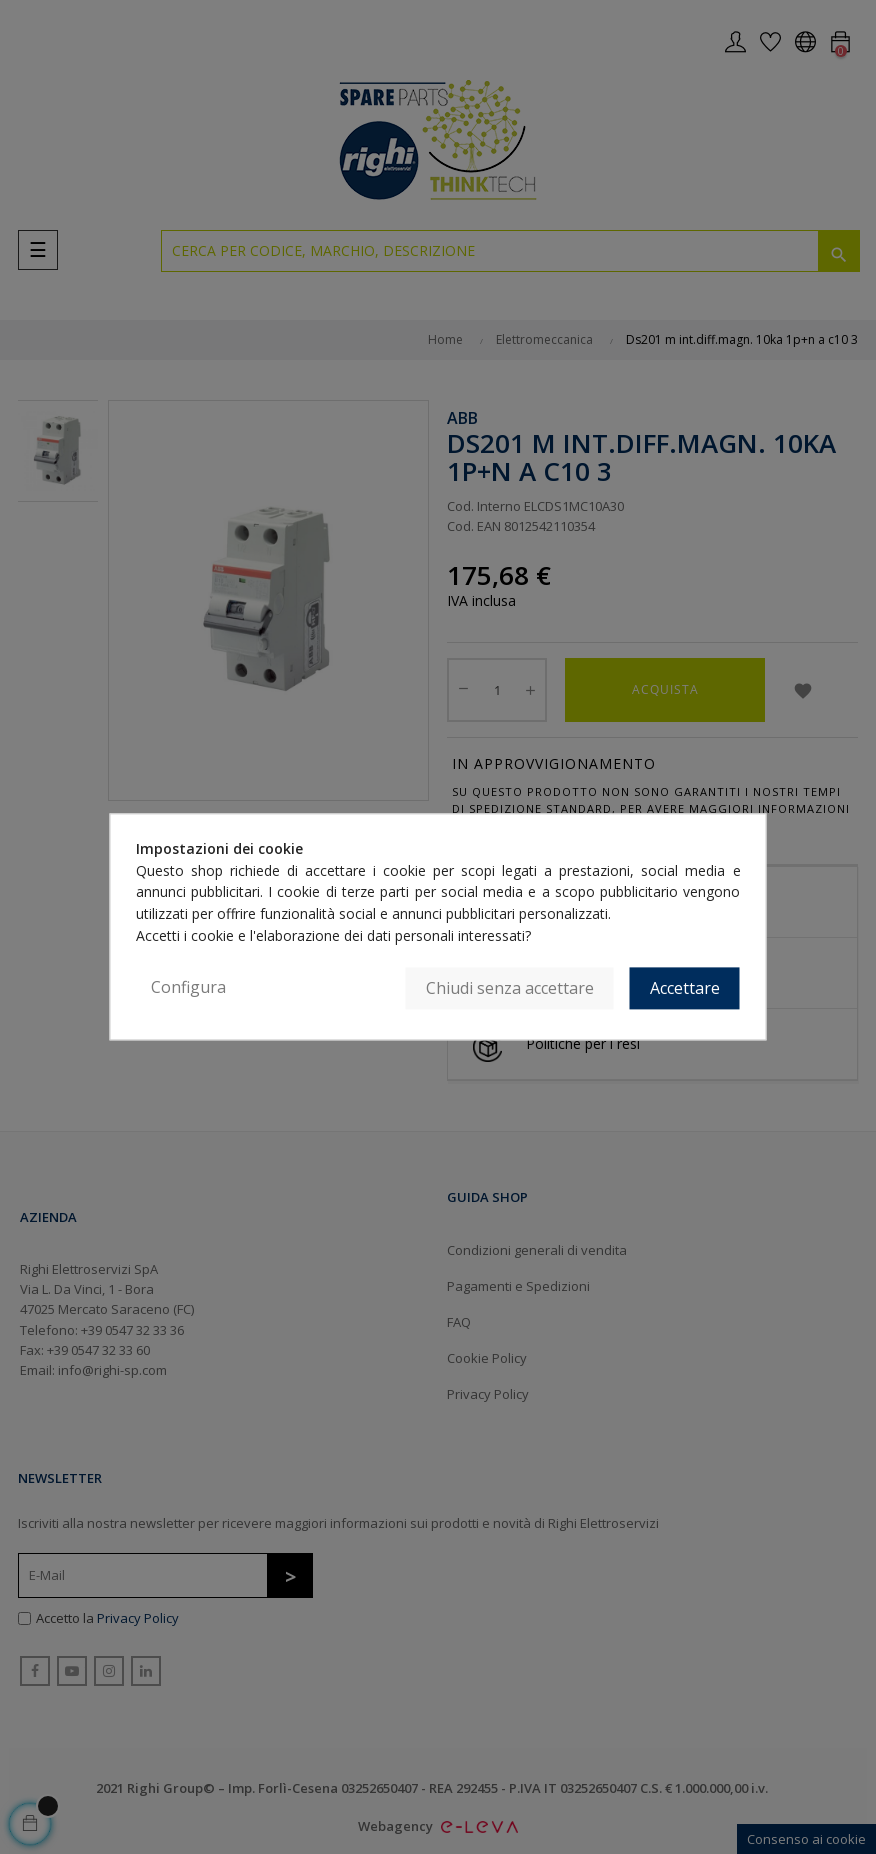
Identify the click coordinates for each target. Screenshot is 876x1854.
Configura (188, 988)
